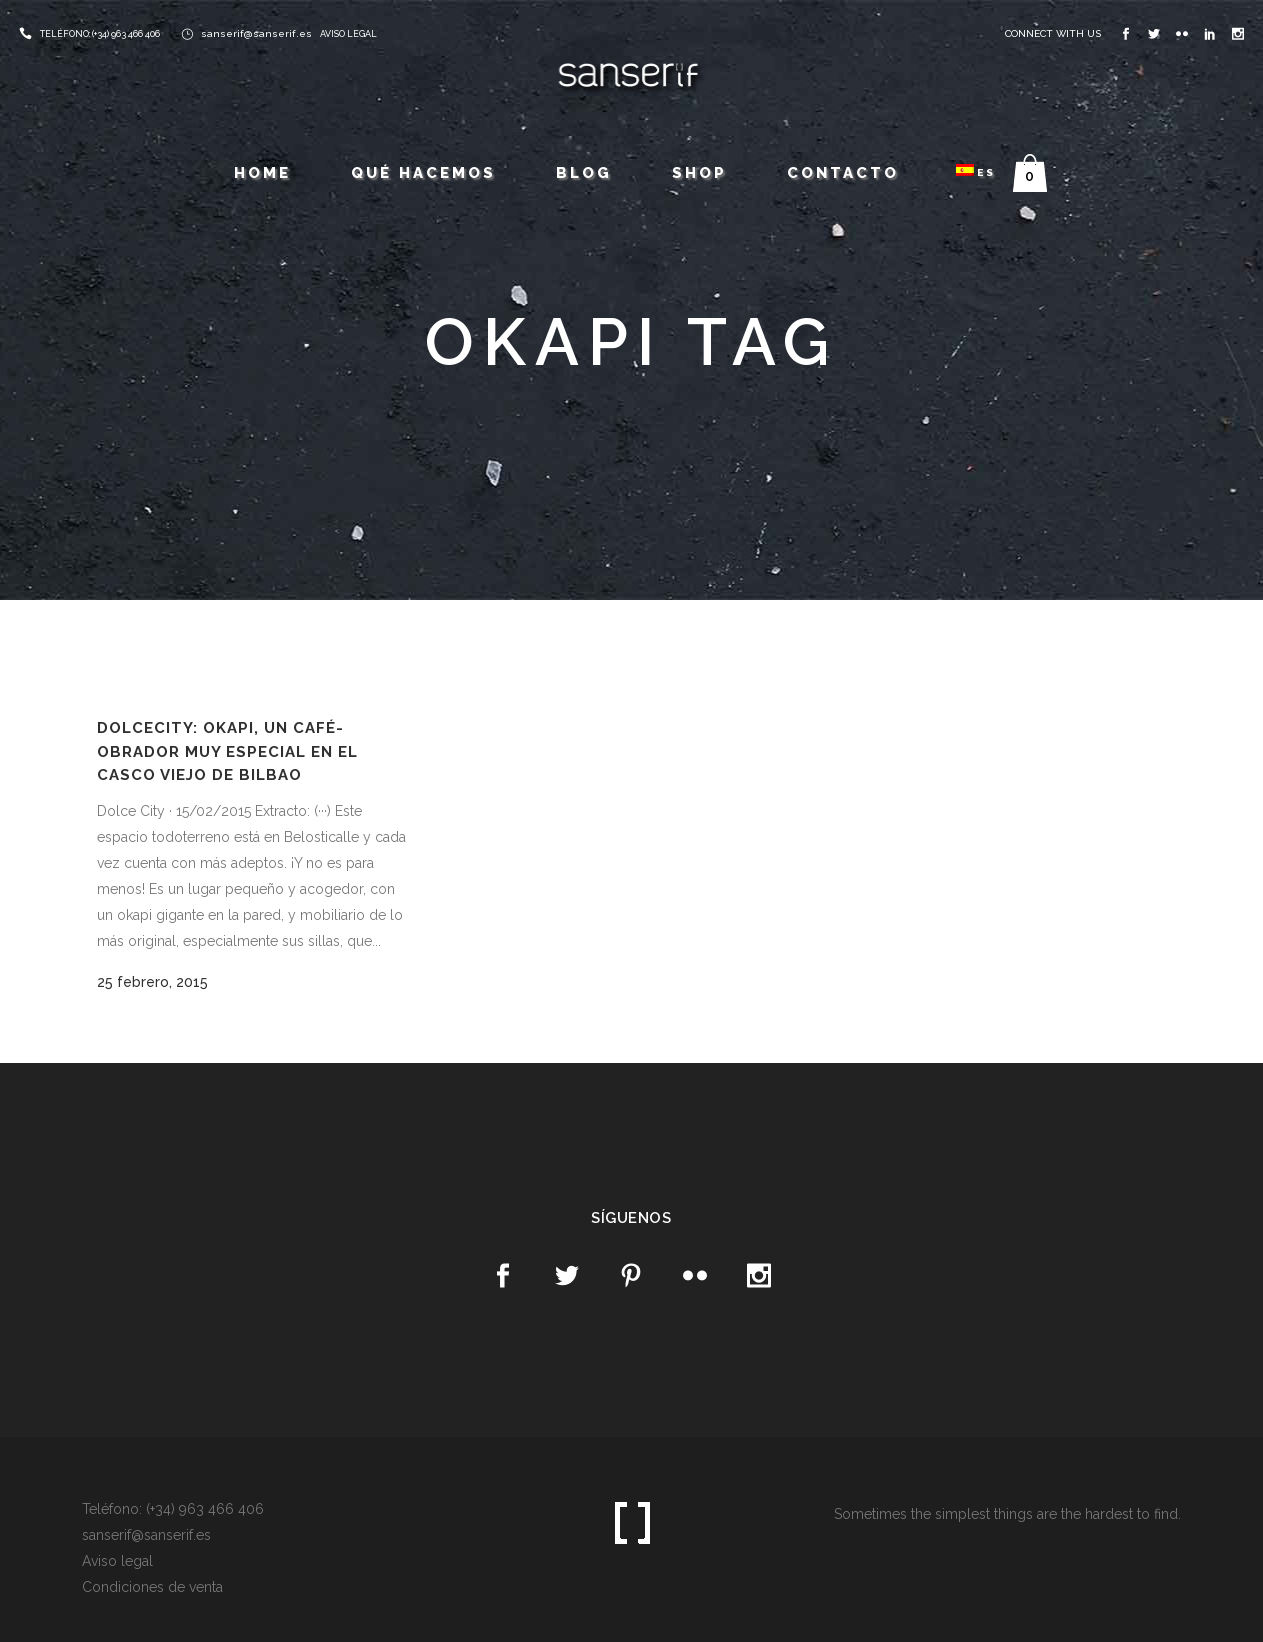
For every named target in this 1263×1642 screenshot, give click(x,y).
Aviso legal (117, 1561)
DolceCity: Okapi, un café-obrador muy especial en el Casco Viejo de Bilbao (227, 751)
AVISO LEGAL (348, 34)
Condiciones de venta (152, 1587)
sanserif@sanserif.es (256, 33)
